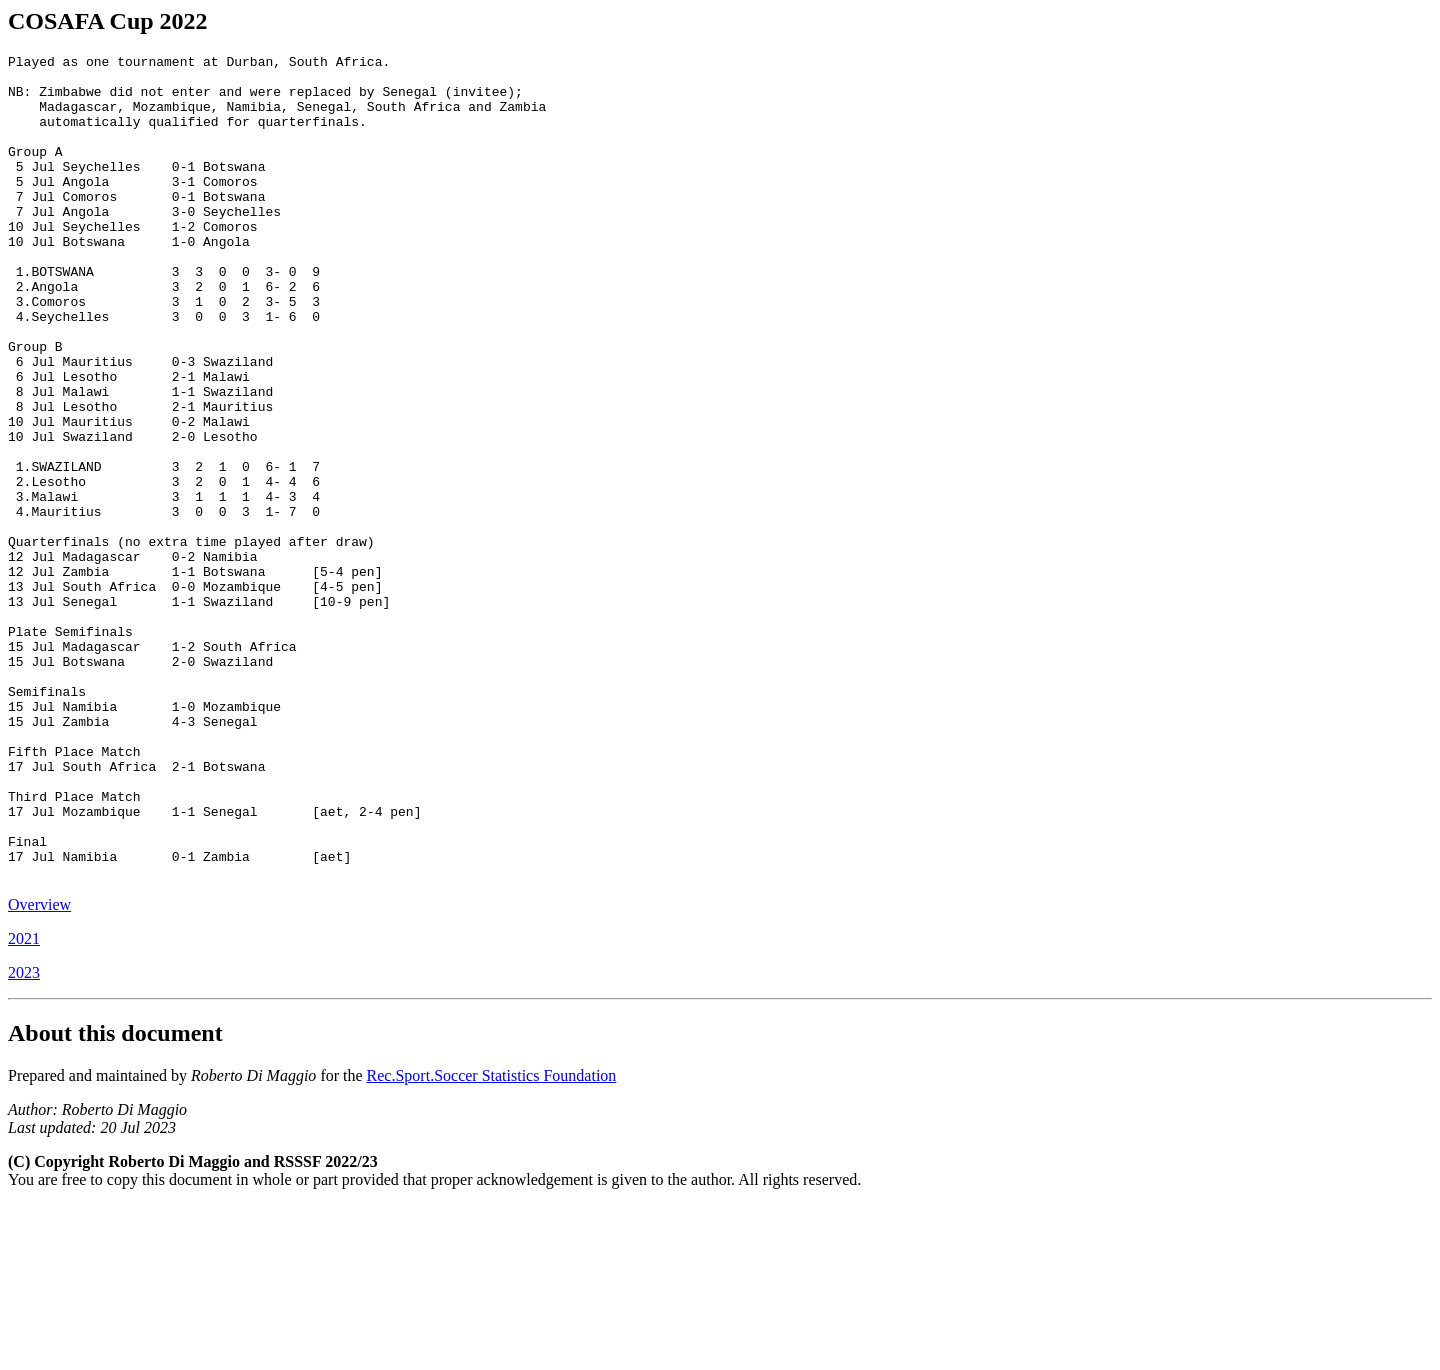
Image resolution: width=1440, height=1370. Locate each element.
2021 (24, 1103)
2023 (24, 1137)
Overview (39, 1069)
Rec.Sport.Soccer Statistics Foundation (492, 1240)
